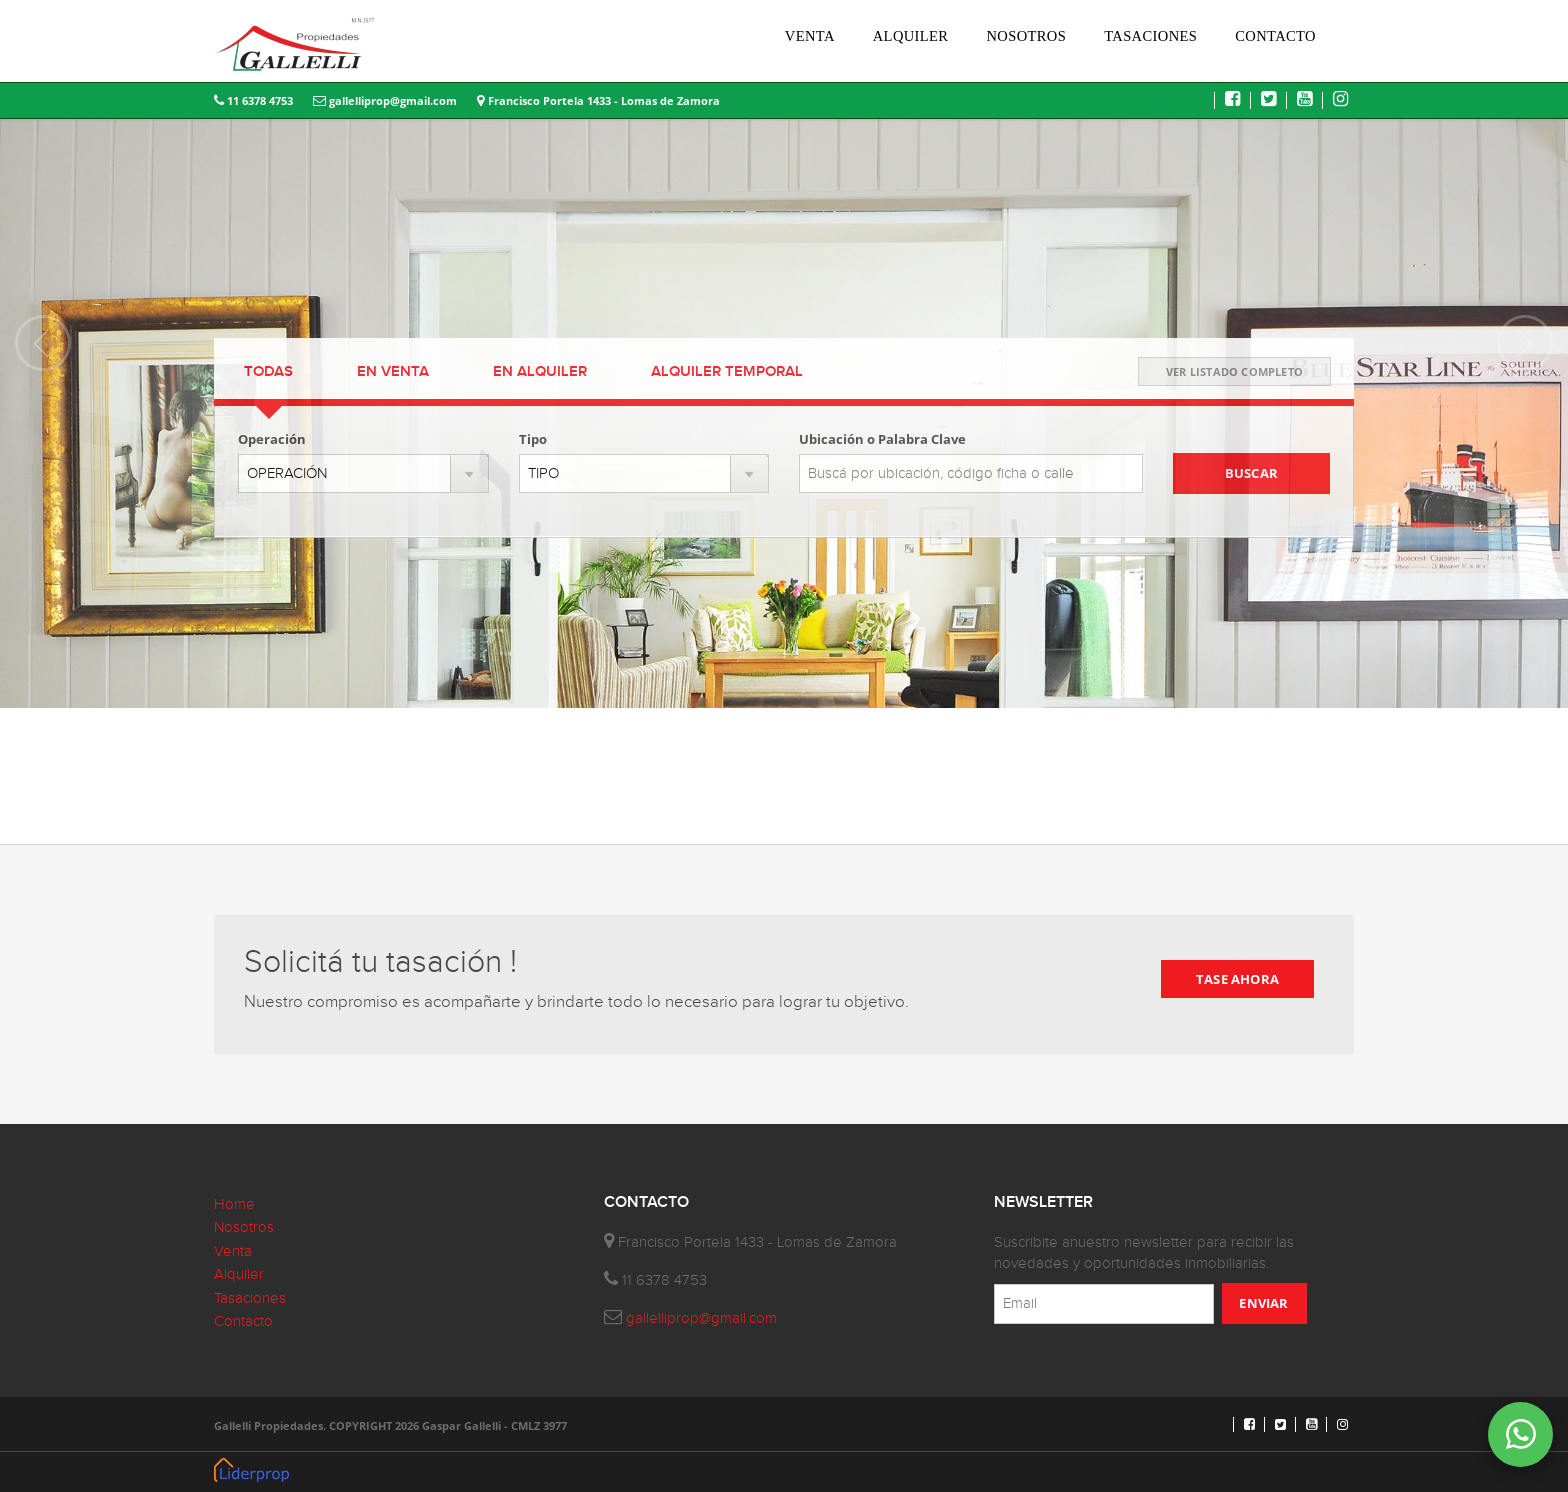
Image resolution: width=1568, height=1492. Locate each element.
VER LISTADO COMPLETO (1234, 371)
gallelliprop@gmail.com (385, 100)
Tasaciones (250, 1298)
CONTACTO (1275, 36)
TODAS (268, 372)
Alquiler (239, 1274)
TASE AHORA (1237, 979)
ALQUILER (911, 36)
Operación (272, 439)
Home (234, 1204)
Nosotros (244, 1227)
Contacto (243, 1321)
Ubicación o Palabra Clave (882, 439)
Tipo (533, 439)
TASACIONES (1150, 36)
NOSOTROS (1026, 36)
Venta (233, 1251)
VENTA (810, 36)
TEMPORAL (727, 372)
